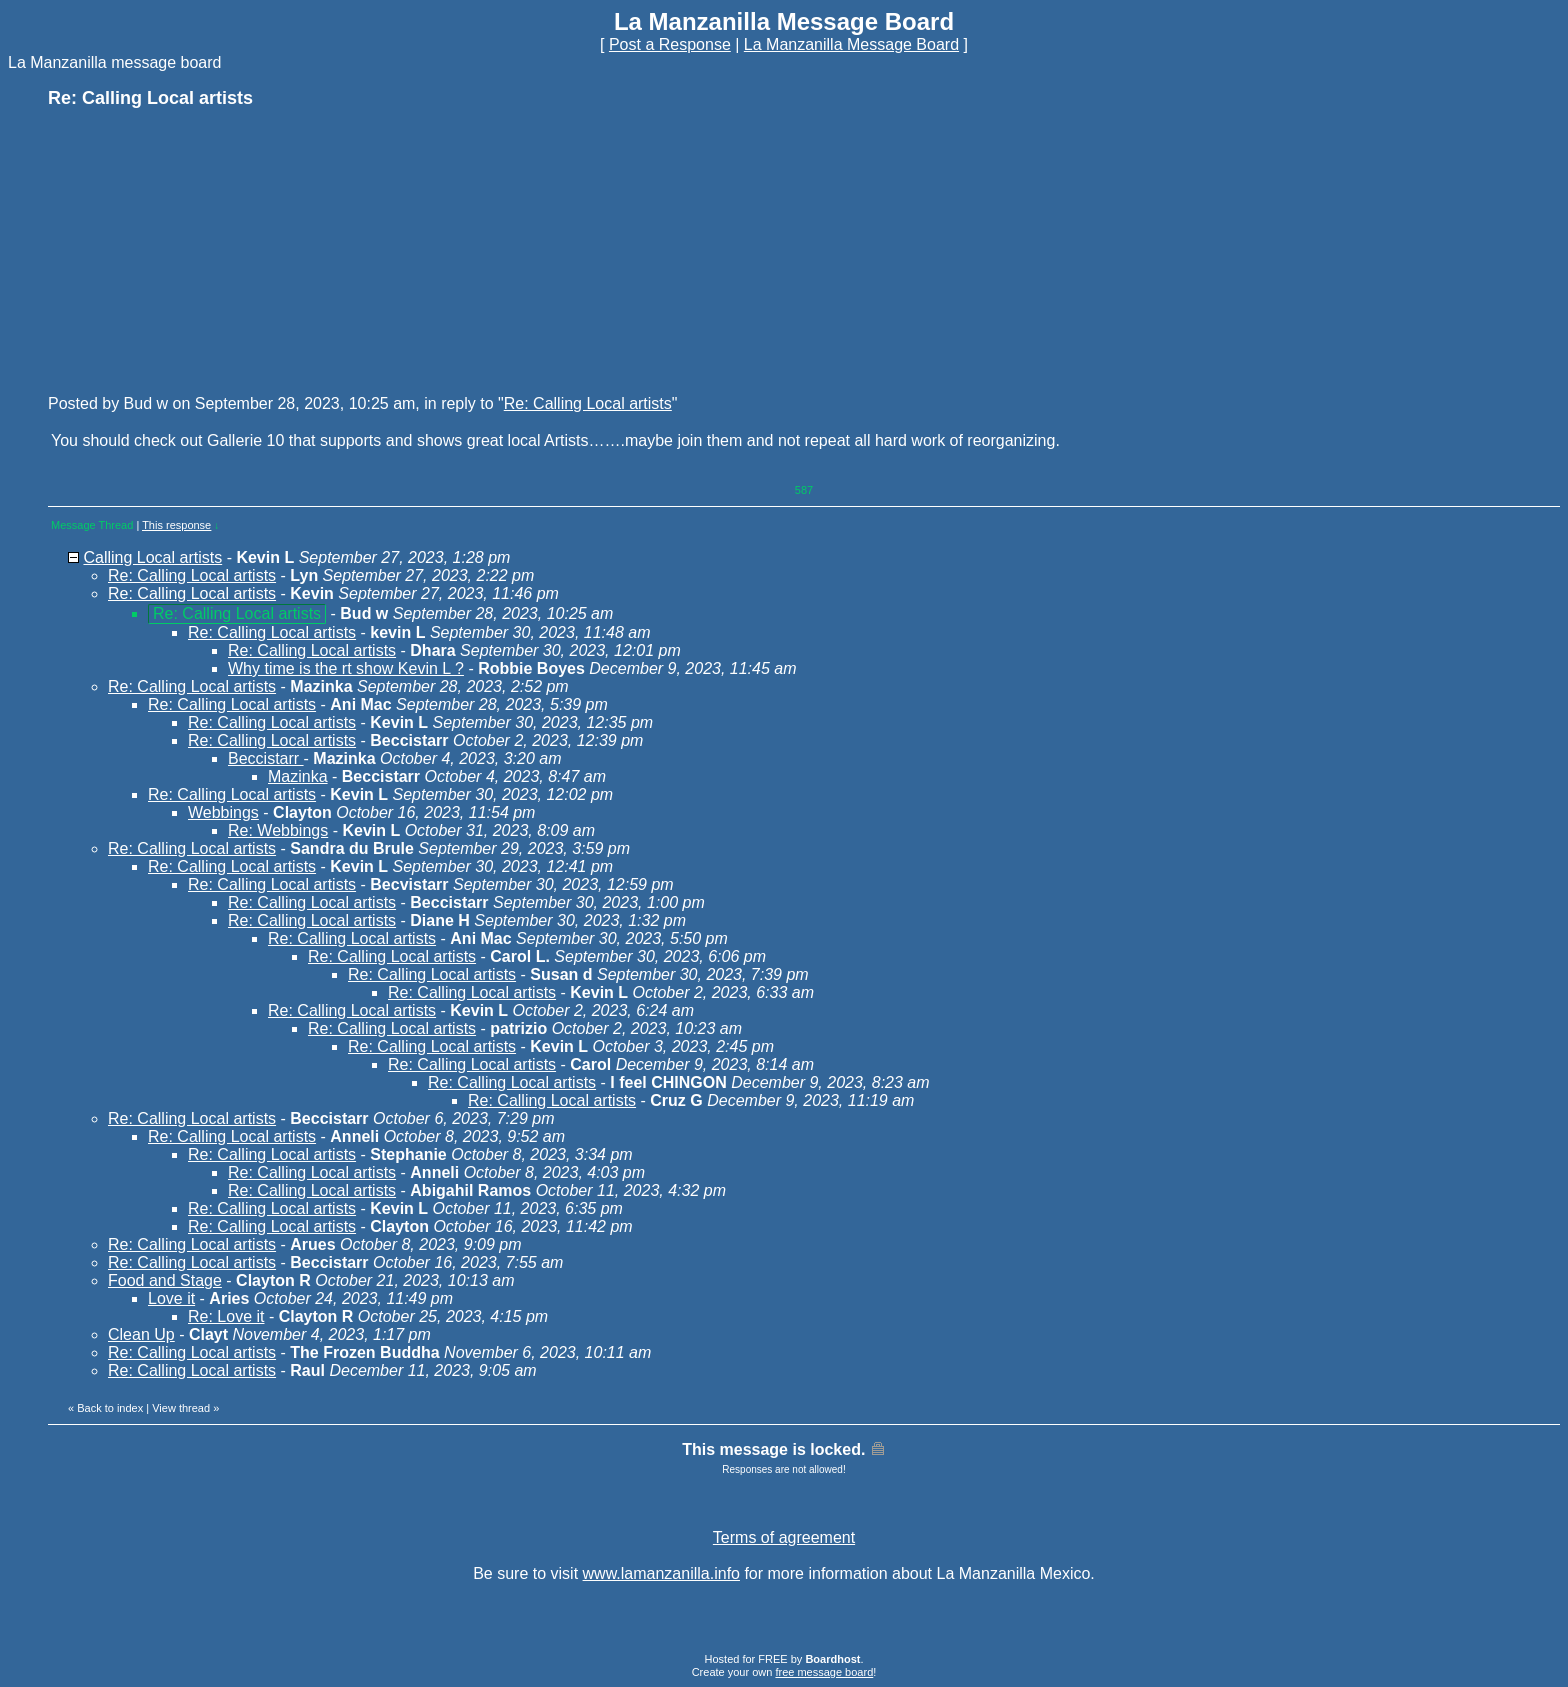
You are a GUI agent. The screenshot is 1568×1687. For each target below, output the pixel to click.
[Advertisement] (198, 250)
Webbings (223, 812)
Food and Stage (165, 1280)
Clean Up (141, 1334)
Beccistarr (266, 758)
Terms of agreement (784, 1537)
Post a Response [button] (670, 44)
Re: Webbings (278, 830)
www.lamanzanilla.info (661, 1573)
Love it (171, 1298)
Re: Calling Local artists (588, 403)
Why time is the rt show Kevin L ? (346, 668)
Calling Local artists (152, 557)
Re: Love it (226, 1316)
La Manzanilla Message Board (851, 44)
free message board (824, 1672)
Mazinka (298, 776)
